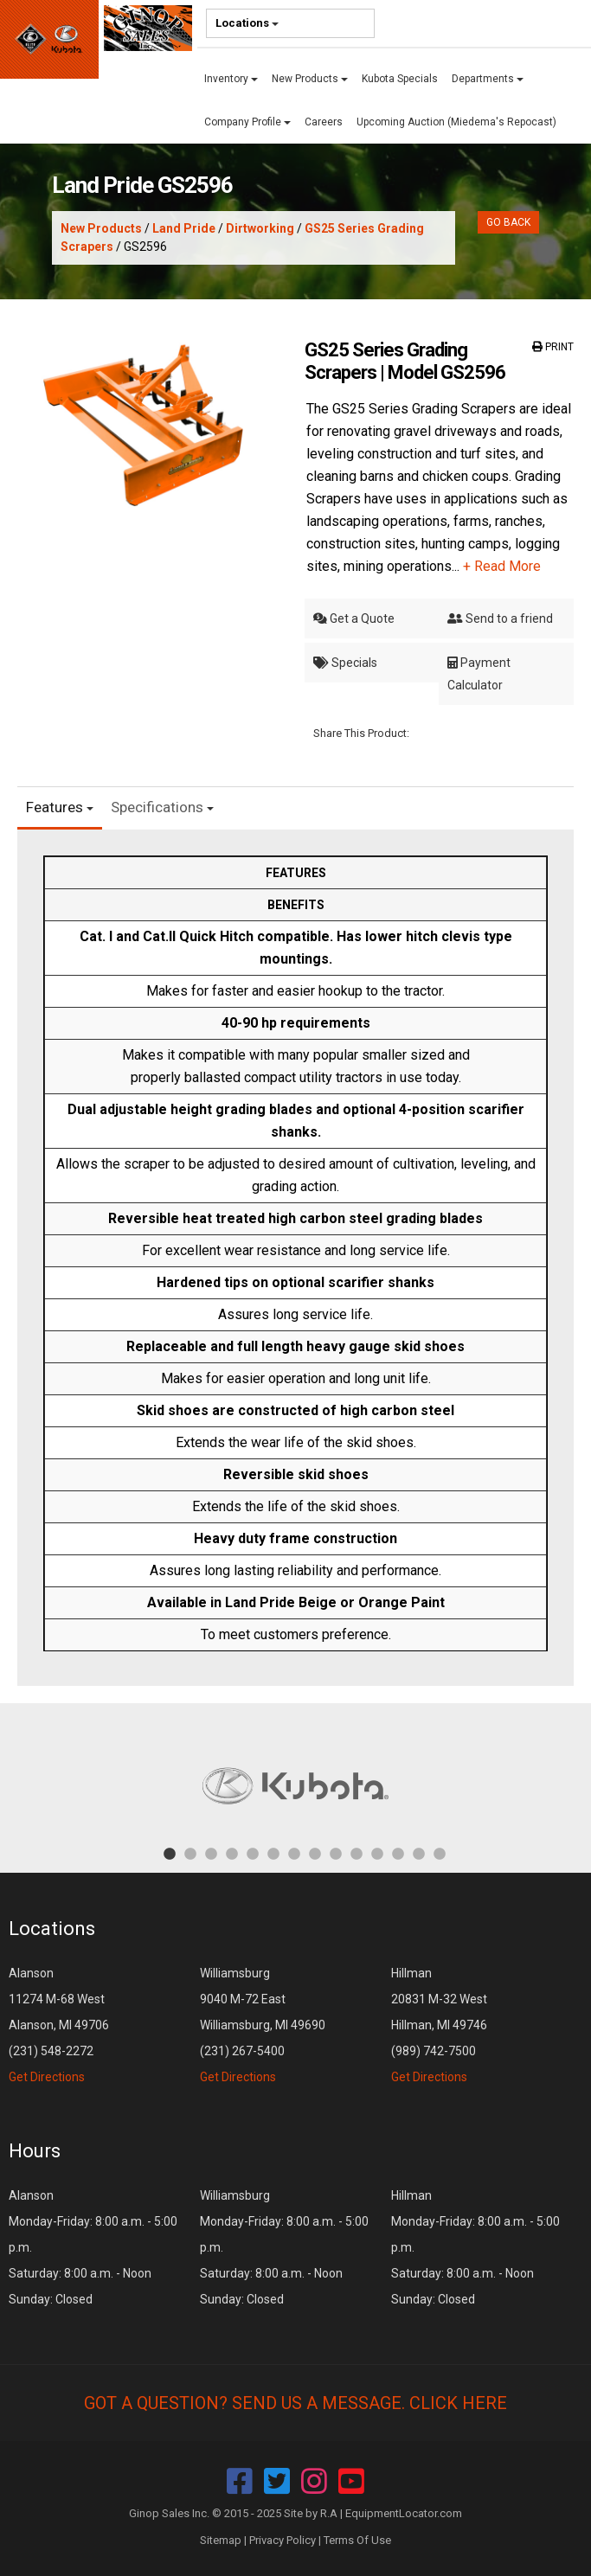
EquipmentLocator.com (403, 2513)
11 (377, 1853)
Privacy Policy (282, 2540)
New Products (310, 79)
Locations (247, 22)
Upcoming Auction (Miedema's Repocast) (456, 122)
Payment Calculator (479, 674)
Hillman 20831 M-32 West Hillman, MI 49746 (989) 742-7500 (439, 2025)
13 (419, 1853)
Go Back (508, 222)
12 (398, 1853)
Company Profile (247, 122)
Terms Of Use (357, 2540)
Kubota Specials (400, 79)
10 (356, 1853)
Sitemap (220, 2540)
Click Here (458, 2403)
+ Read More (502, 566)
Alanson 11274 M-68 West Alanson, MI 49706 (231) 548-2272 (59, 2025)
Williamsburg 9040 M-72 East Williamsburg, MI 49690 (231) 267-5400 (262, 2025)
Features (59, 807)
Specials (345, 663)
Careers (324, 122)
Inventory (231, 79)
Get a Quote (354, 618)
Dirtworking (260, 228)
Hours (35, 2151)
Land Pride (183, 228)
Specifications (162, 807)
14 (439, 1853)
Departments (488, 79)
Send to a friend (500, 618)
